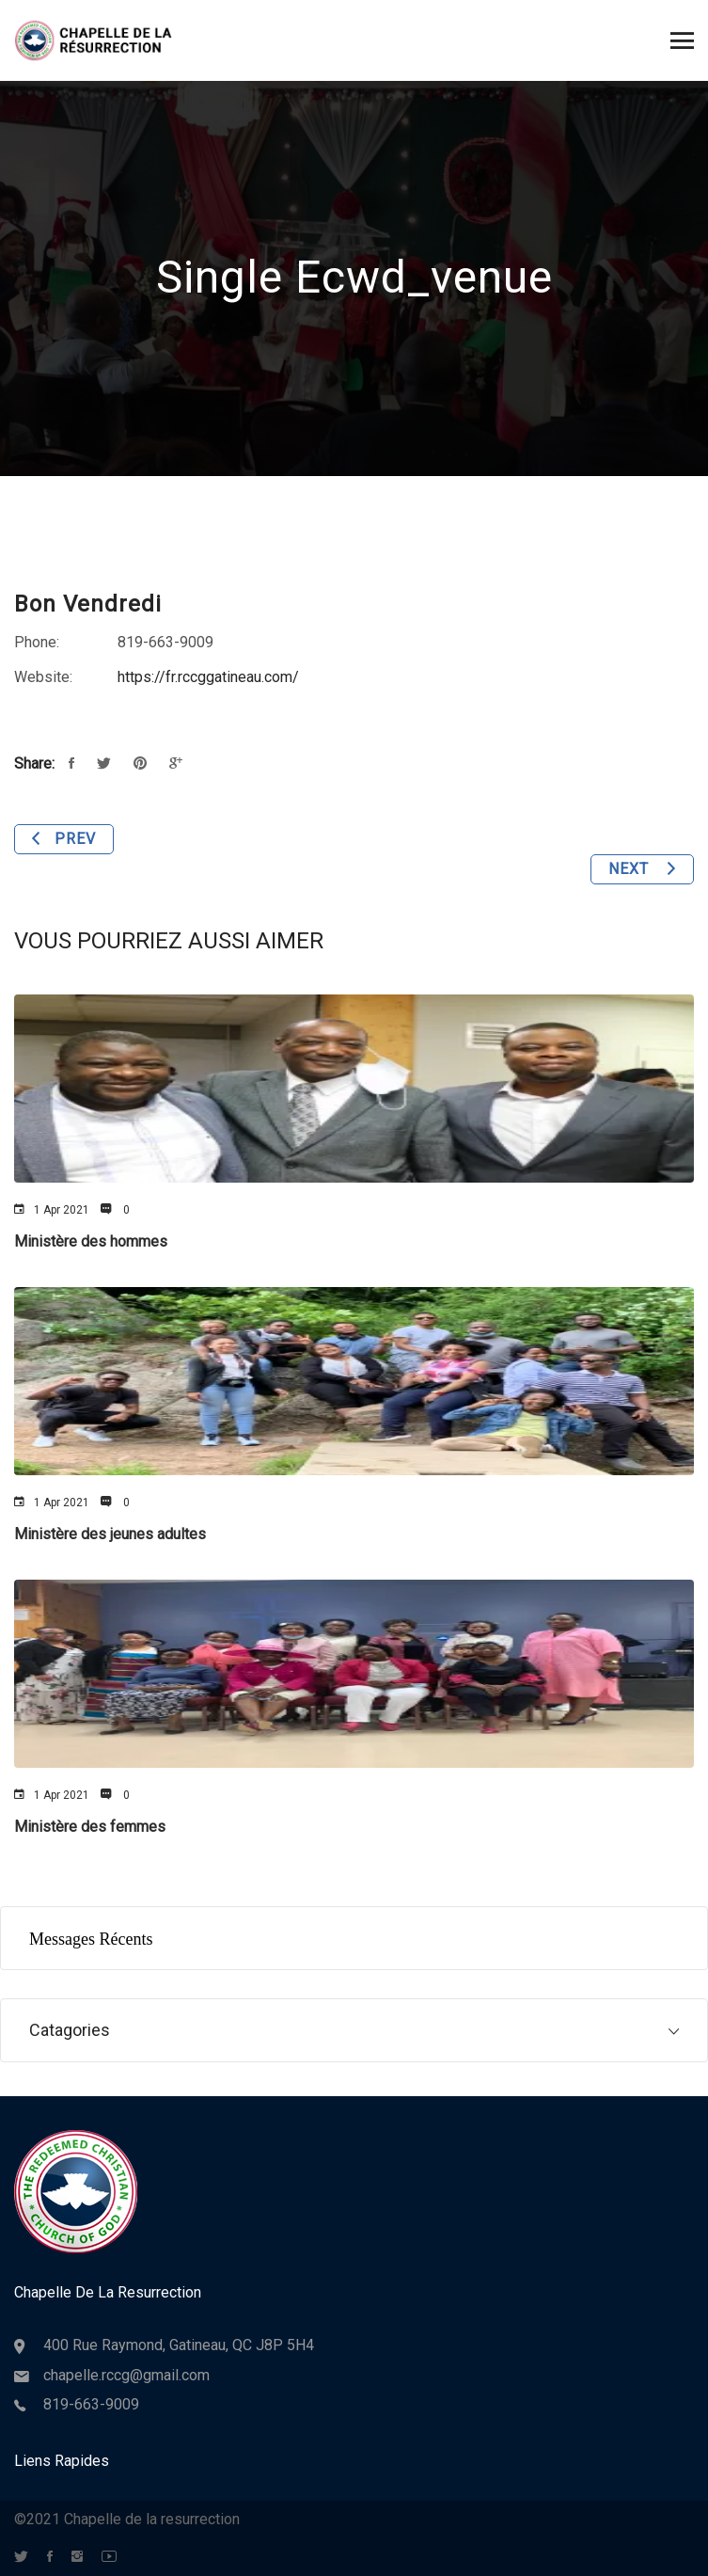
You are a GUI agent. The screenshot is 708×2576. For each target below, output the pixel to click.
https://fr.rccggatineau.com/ (208, 677)
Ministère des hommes (90, 1241)
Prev (64, 839)
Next (642, 869)
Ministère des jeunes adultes (110, 1534)
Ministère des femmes (89, 1827)
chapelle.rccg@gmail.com (126, 2375)
